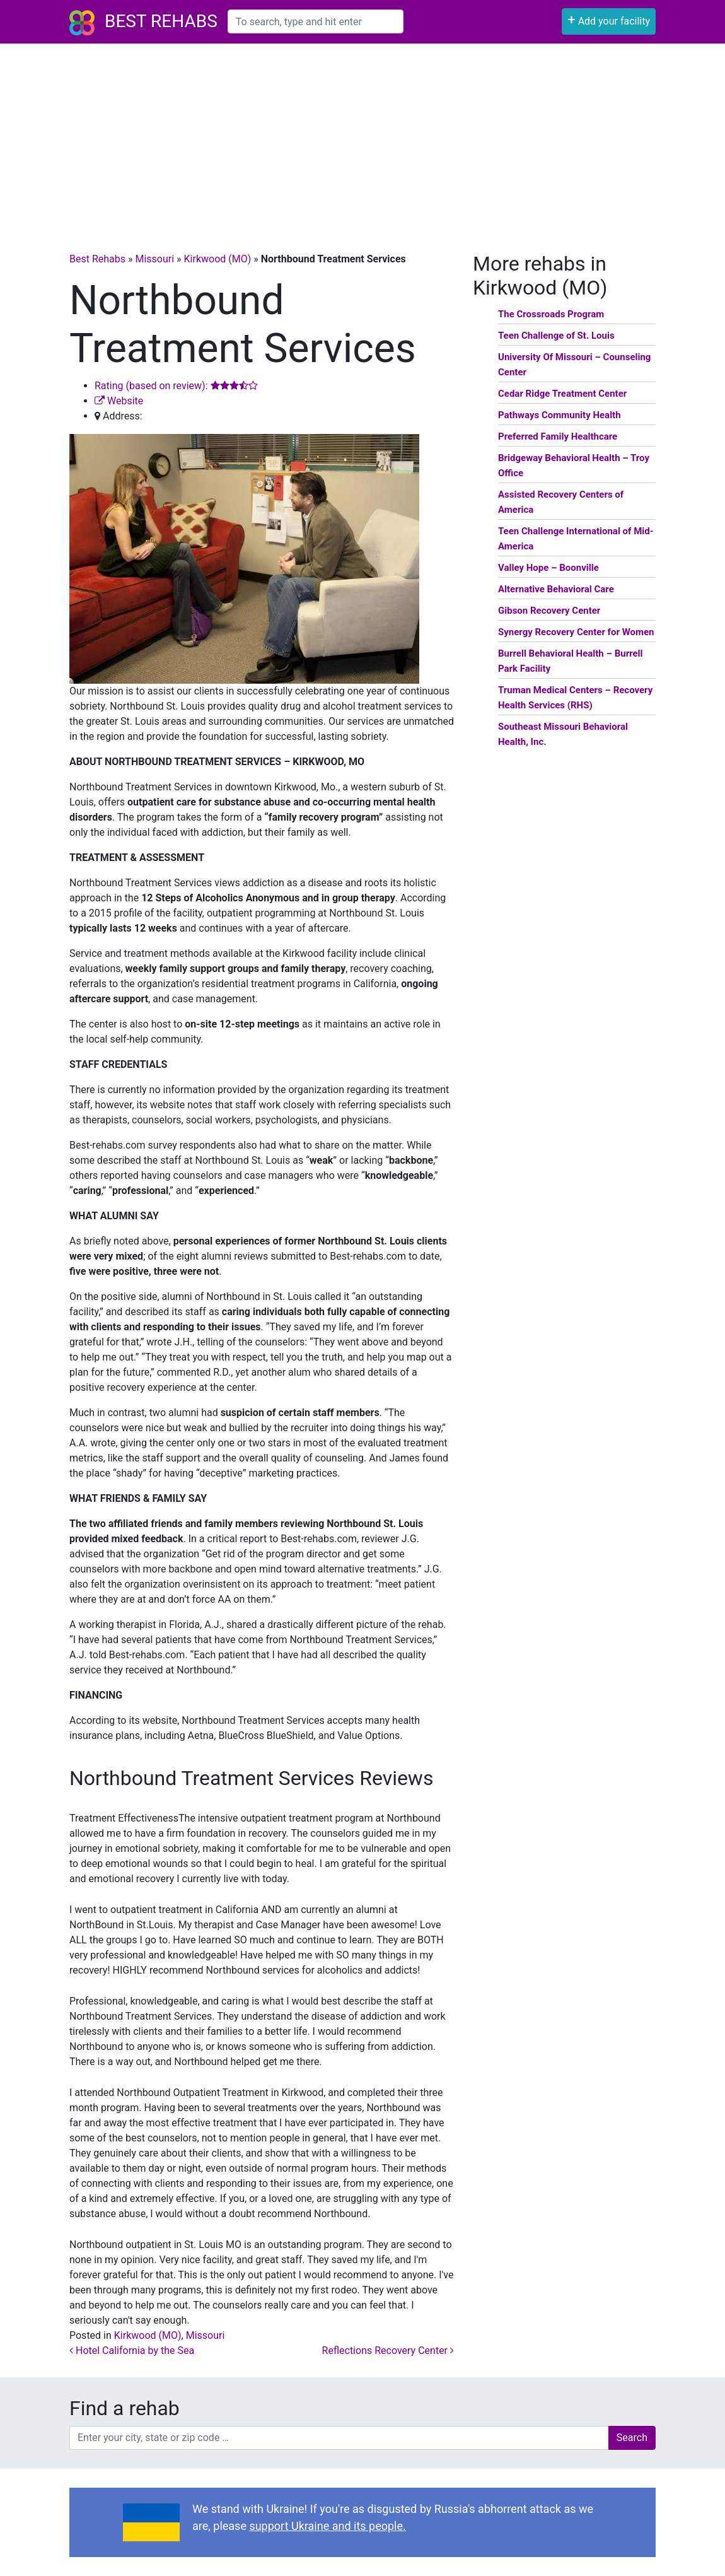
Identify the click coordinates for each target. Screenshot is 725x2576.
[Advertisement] (362, 138)
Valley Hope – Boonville (548, 567)
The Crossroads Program (551, 314)
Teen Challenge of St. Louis (556, 335)
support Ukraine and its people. (327, 2525)
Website (119, 401)
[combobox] (315, 21)
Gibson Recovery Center (549, 610)
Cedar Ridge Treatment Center (562, 393)
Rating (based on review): (176, 386)
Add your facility (608, 20)
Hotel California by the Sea (131, 2350)
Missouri (154, 259)
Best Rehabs (161, 21)
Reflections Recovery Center (388, 2350)
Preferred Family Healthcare (557, 436)
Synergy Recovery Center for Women (576, 632)
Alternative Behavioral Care (556, 589)
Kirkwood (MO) (218, 259)
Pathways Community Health (559, 415)
